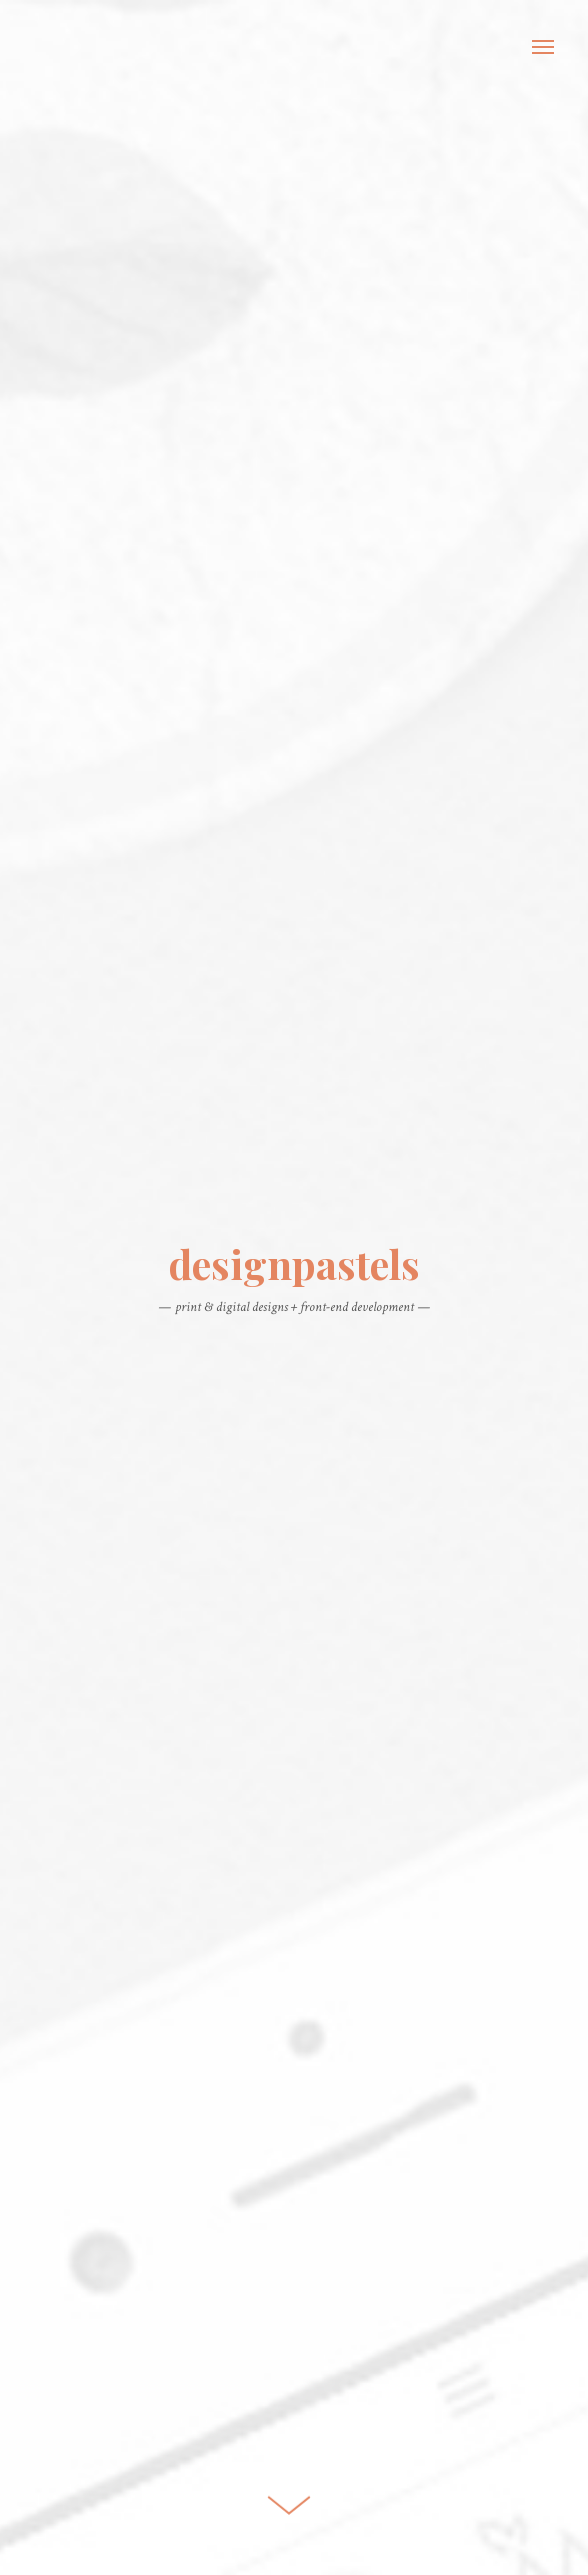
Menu (543, 47)
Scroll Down (289, 2498)
